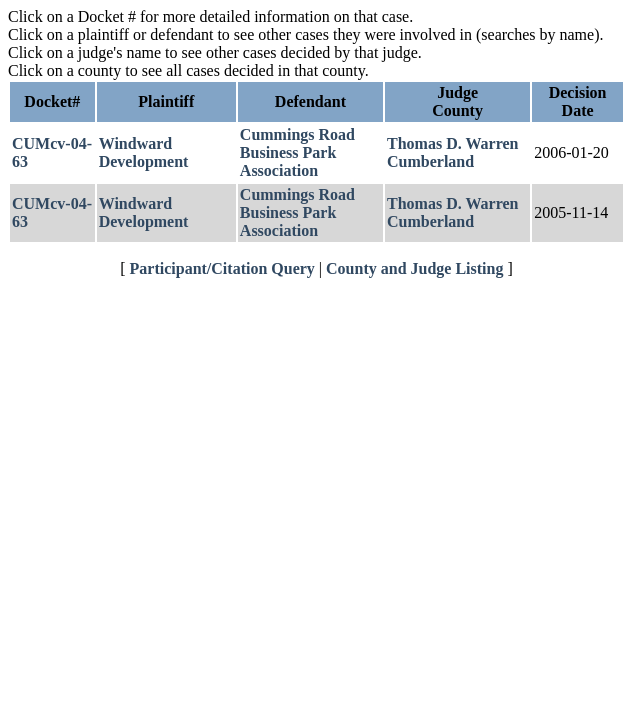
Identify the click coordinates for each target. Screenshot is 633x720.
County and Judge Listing (414, 268)
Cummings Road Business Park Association (297, 152)
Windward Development (144, 152)
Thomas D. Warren (452, 143)
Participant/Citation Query (222, 268)
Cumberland (430, 161)
